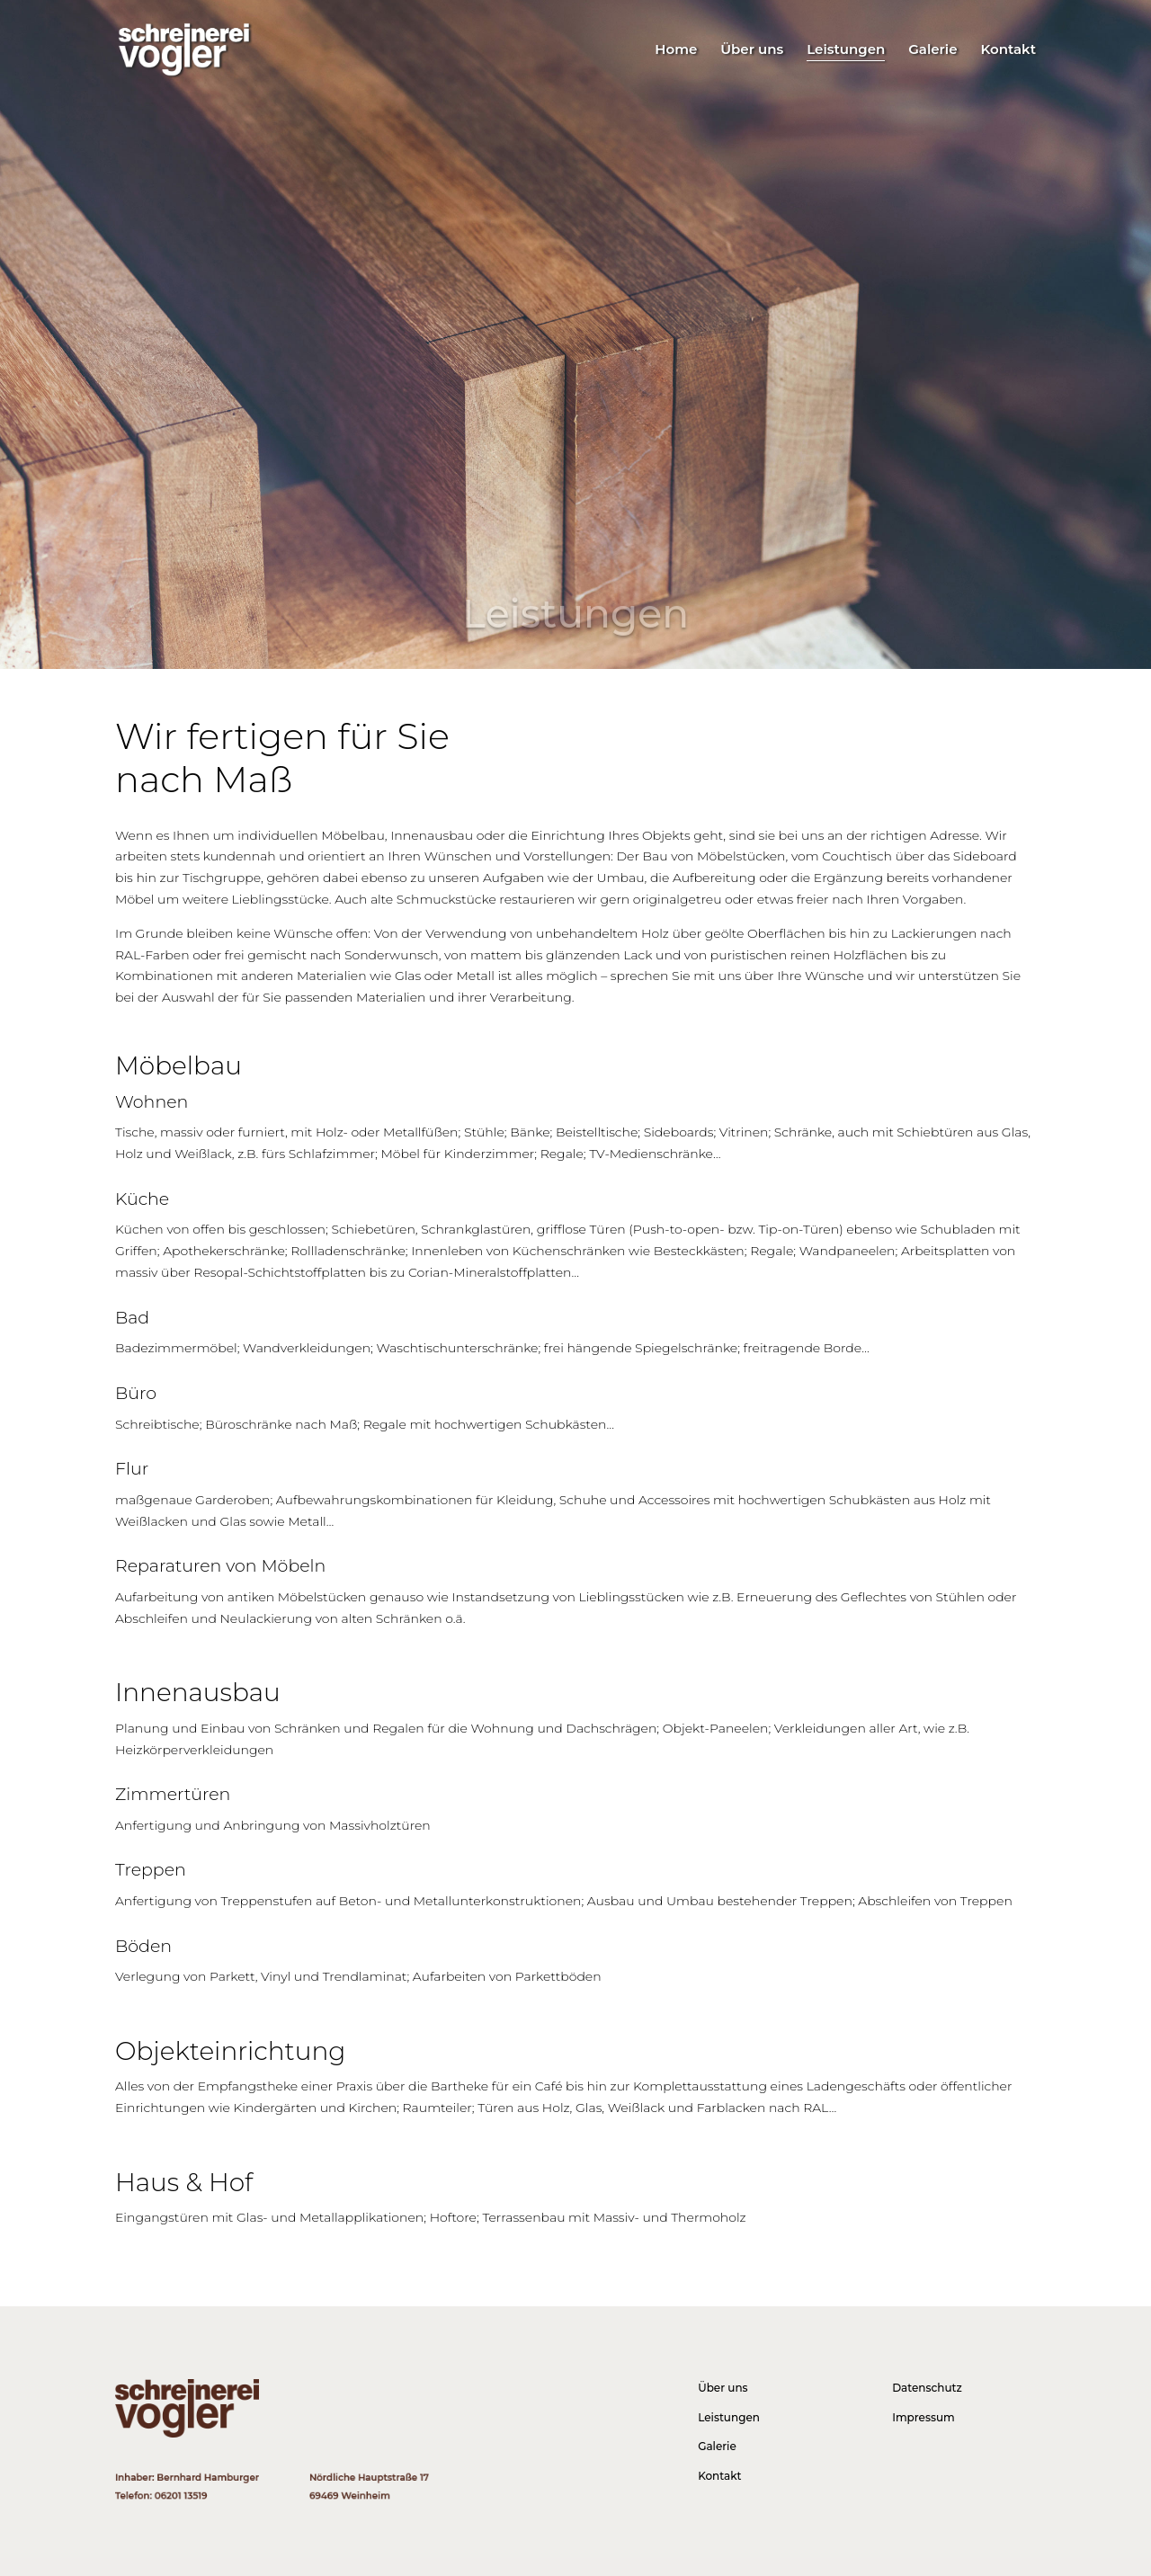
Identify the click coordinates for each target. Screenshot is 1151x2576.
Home (676, 50)
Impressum (923, 2417)
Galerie (932, 50)
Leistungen (846, 50)
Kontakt (1008, 50)
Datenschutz (927, 2387)
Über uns (751, 50)
